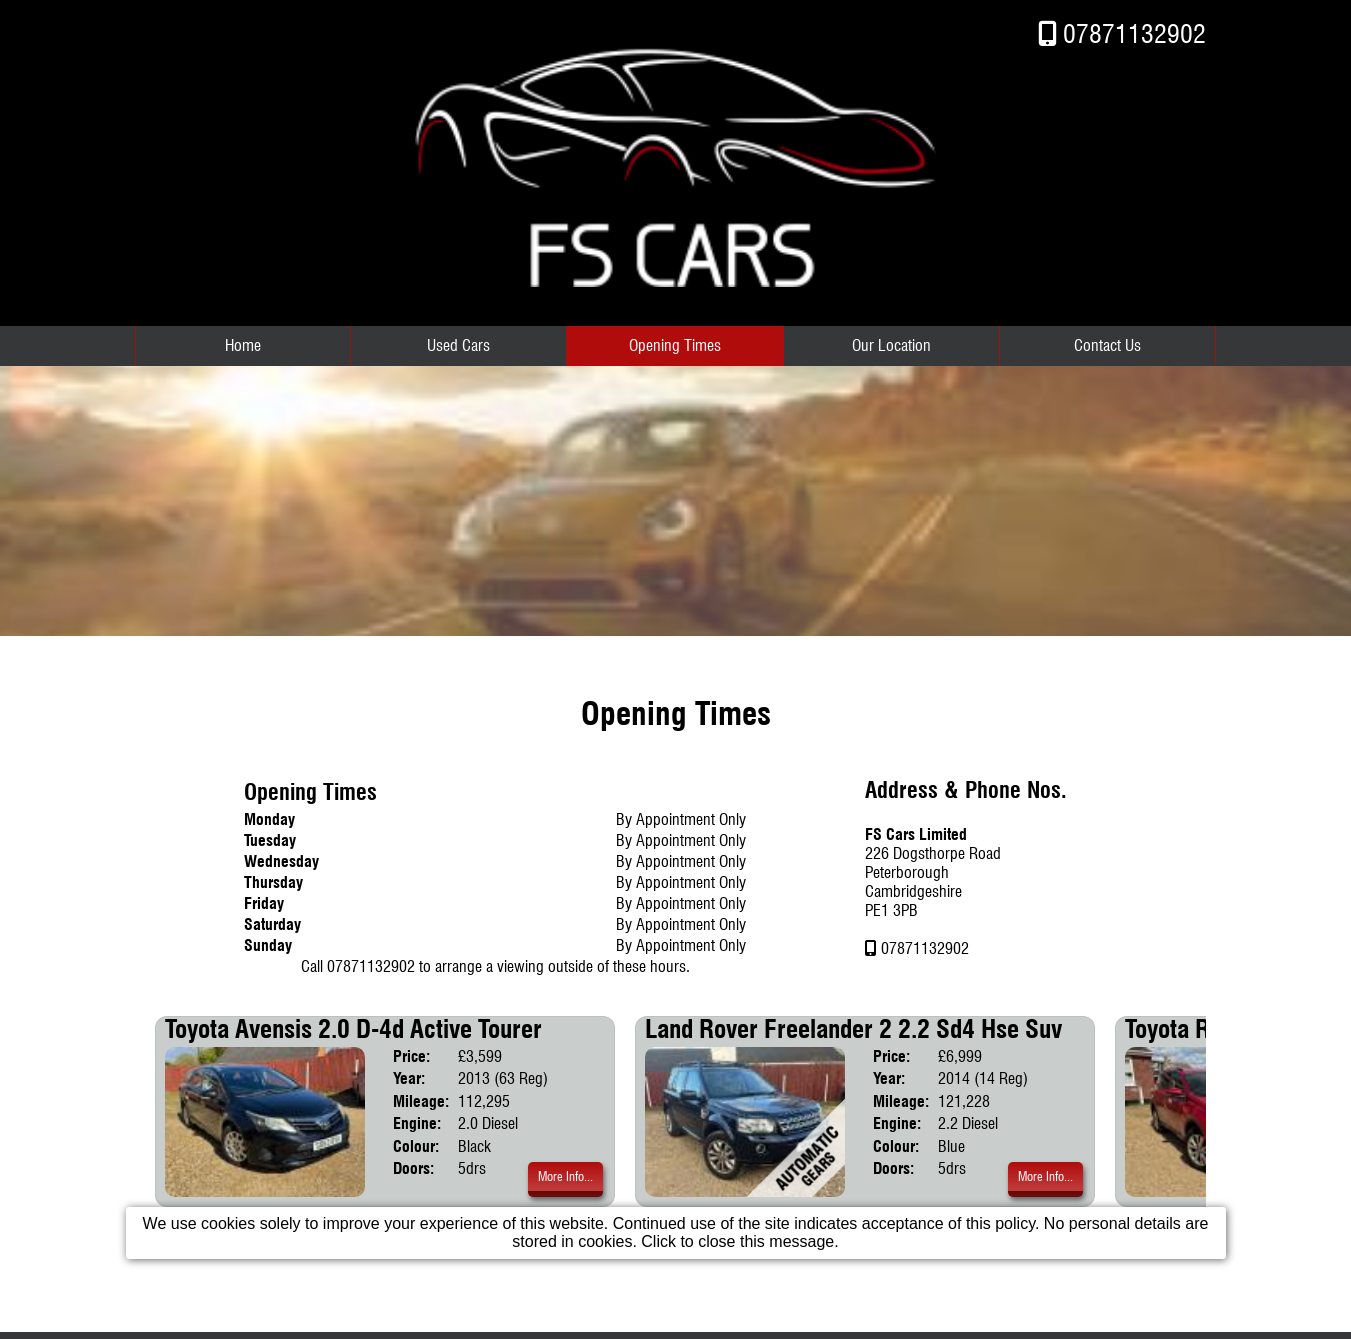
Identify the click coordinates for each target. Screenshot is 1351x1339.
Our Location (891, 345)
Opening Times (675, 345)
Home (243, 345)
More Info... (565, 1176)
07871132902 (1134, 33)
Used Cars (458, 345)
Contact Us (1107, 345)
